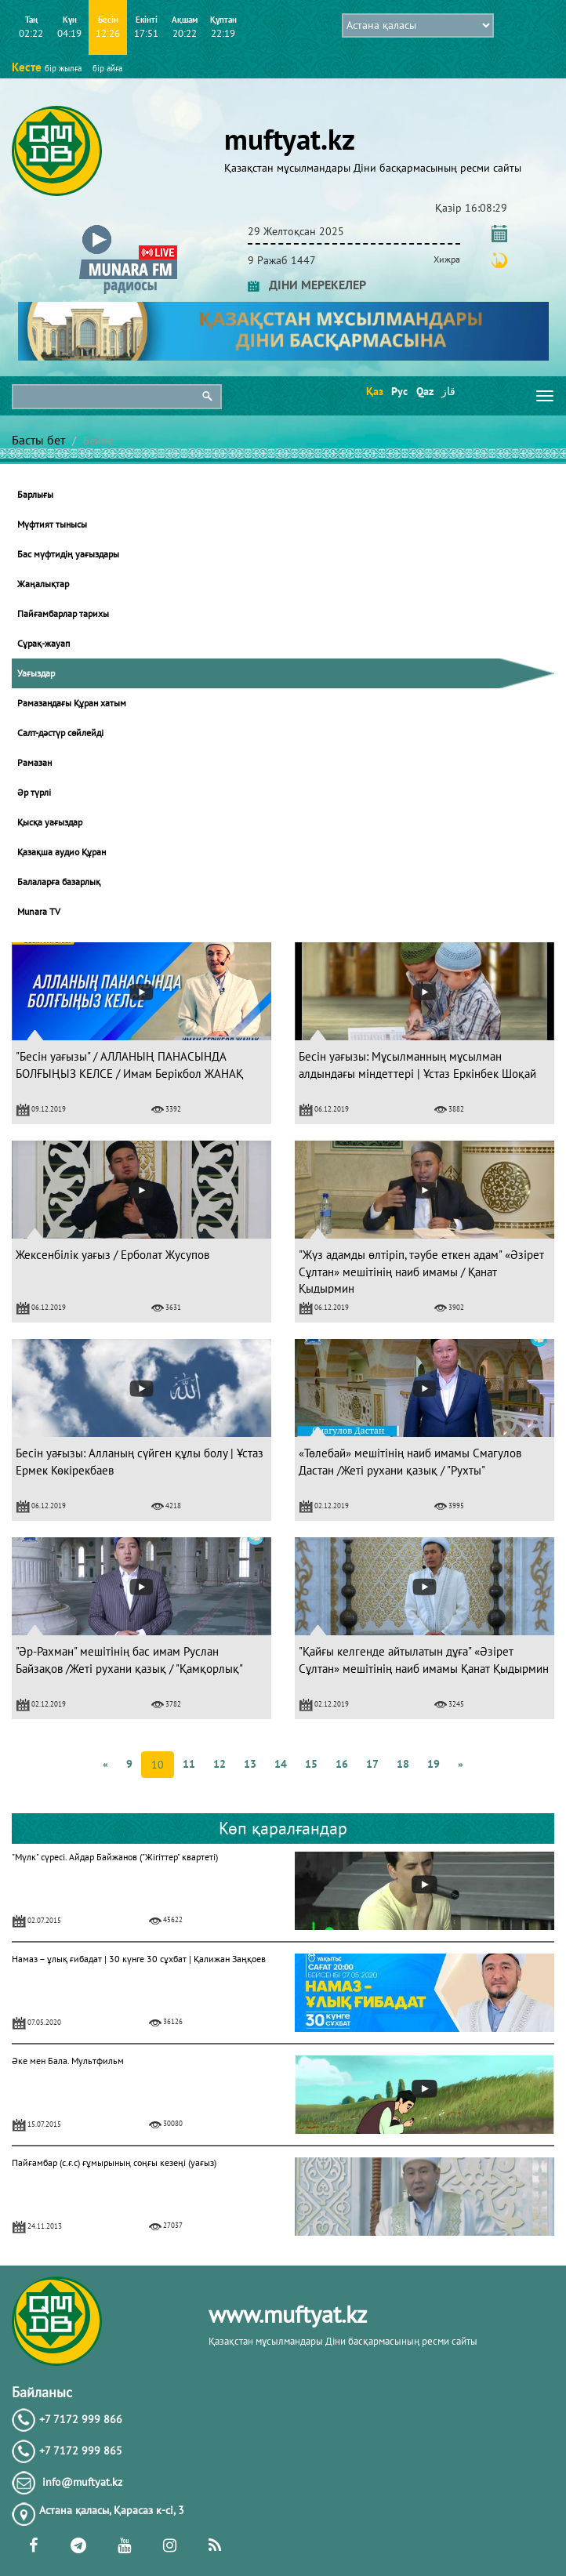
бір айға (107, 68)
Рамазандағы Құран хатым (71, 703)
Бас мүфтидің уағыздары (68, 554)
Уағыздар (36, 673)
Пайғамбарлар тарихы (63, 613)
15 (311, 1764)
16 (342, 1764)
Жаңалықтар (43, 584)
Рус (398, 391)
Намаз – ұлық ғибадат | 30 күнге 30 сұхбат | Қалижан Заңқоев (139, 1959)
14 (280, 1764)
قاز (448, 391)
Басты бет (38, 440)
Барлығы (35, 494)
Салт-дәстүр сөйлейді (60, 732)
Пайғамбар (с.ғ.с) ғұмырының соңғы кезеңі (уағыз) (114, 2162)
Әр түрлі (34, 792)
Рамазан (34, 762)
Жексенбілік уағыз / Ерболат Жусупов (112, 1254)
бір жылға (63, 68)
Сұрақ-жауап (43, 643)
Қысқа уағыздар (49, 822)
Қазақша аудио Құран (61, 852)
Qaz (423, 391)
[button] (128, 228)
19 (433, 1764)
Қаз (373, 391)
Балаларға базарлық (58, 881)
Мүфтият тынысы (52, 524)
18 (403, 1764)
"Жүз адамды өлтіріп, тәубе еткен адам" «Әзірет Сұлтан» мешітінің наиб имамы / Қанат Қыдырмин (421, 1271)
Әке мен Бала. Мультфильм (68, 2060)
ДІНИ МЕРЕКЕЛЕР (307, 284)
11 (189, 1764)
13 (250, 1764)
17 (372, 1764)
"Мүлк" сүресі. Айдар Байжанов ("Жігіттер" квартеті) (115, 1857)
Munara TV (38, 911)
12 (219, 1764)
